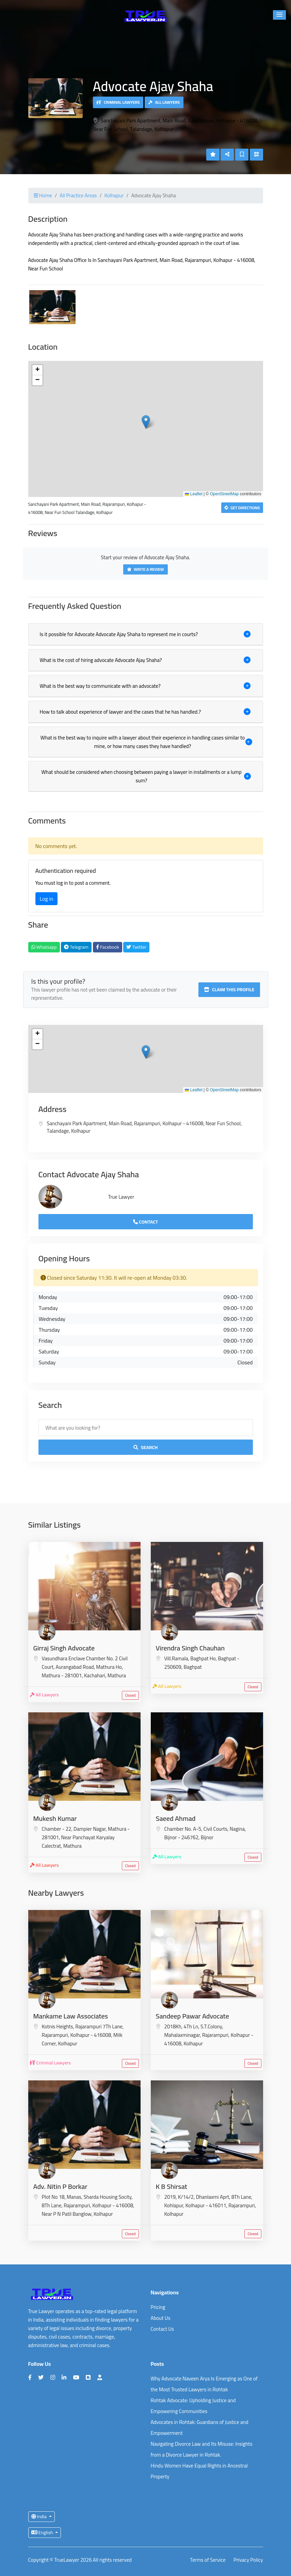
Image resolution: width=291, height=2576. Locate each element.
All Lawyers (164, 102)
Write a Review (145, 569)
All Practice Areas (78, 195)
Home (43, 195)
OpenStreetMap (224, 494)
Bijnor (207, 1837)
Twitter (136, 947)
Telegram (76, 947)
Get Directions (242, 508)
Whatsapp (44, 947)
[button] (279, 15)
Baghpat (193, 1667)
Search (145, 1447)
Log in (46, 899)
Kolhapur (114, 195)
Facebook (107, 947)
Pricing (158, 2307)
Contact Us (162, 2329)
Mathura (117, 1675)
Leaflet (193, 494)
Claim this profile (229, 989)
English (42, 2532)
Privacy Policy (248, 2560)
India (39, 2516)
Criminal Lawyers (118, 102)
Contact (145, 1221)
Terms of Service (207, 2560)
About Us (161, 2318)
